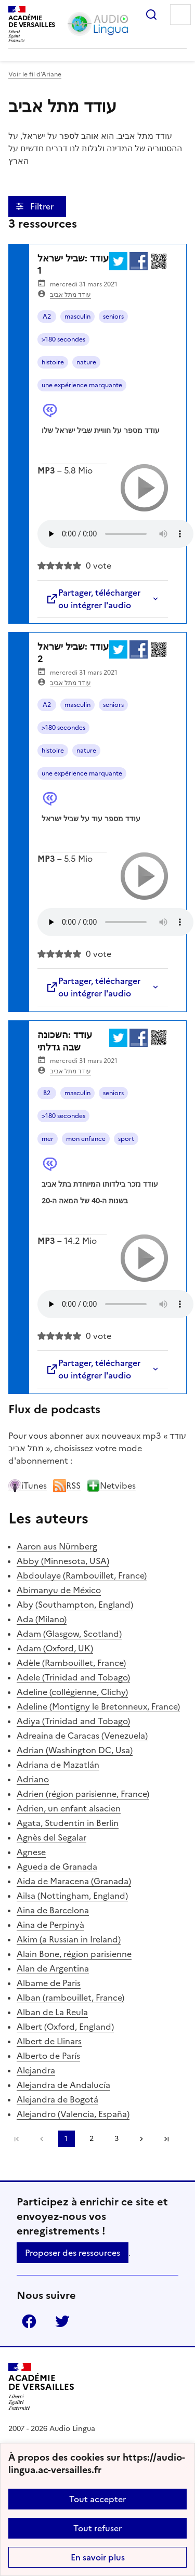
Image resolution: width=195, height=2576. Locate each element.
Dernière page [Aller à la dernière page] (166, 2139)
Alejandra (36, 2070)
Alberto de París (48, 2055)
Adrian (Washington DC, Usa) (75, 1750)
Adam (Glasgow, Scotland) (69, 1633)
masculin (77, 316)
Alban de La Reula (52, 2012)
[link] (41, 2139)
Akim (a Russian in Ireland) (69, 1939)
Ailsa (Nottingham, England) (72, 1895)
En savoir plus (98, 2557)
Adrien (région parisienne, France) (83, 1794)
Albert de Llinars (49, 2041)
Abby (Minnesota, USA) (63, 1561)
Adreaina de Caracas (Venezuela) (82, 1735)
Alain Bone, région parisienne (74, 1954)
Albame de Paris (49, 1983)
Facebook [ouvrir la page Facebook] (29, 2321)
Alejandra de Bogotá (57, 2099)
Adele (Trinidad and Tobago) (73, 1677)
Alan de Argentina (53, 1968)
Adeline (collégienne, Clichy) (72, 1692)
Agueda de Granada (57, 1866)
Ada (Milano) (42, 1619)
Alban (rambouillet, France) (70, 1997)
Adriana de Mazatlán (58, 1764)
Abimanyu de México (59, 1590)
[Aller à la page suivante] (141, 2139)
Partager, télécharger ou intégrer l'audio (93, 598)
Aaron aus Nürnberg (57, 1546)
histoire (53, 362)
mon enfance (86, 1139)
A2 (47, 316)
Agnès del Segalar (51, 1837)
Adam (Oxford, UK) (55, 1648)
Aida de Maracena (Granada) (74, 1881)
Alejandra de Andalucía (63, 2085)
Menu (180, 14)
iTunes (27, 1485)
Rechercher (151, 14)
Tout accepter (97, 2499)
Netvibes (111, 1485)
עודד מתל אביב (70, 294)
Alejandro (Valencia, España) (73, 2114)
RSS (67, 1485)
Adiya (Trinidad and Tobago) (73, 1721)
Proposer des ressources (72, 2252)
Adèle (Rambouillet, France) (71, 1663)
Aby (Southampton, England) (75, 1604)
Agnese (31, 1852)
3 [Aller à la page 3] (116, 2138)
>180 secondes (63, 339)
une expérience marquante (82, 385)
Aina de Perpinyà (50, 1924)
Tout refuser (97, 2528)
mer (48, 1139)
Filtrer (43, 206)
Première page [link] (16, 2139)
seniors (113, 316)
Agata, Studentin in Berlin (68, 1823)
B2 (46, 1093)
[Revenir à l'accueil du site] (41, 2386)
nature (86, 362)
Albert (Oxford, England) (65, 2026)
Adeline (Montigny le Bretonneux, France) (98, 1706)
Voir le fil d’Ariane (34, 74)
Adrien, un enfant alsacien (69, 1808)
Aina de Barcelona (53, 1910)
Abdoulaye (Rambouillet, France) (82, 1575)
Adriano (33, 1779)
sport (126, 1139)
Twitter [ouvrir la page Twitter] (62, 2321)
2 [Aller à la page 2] (91, 2138)
